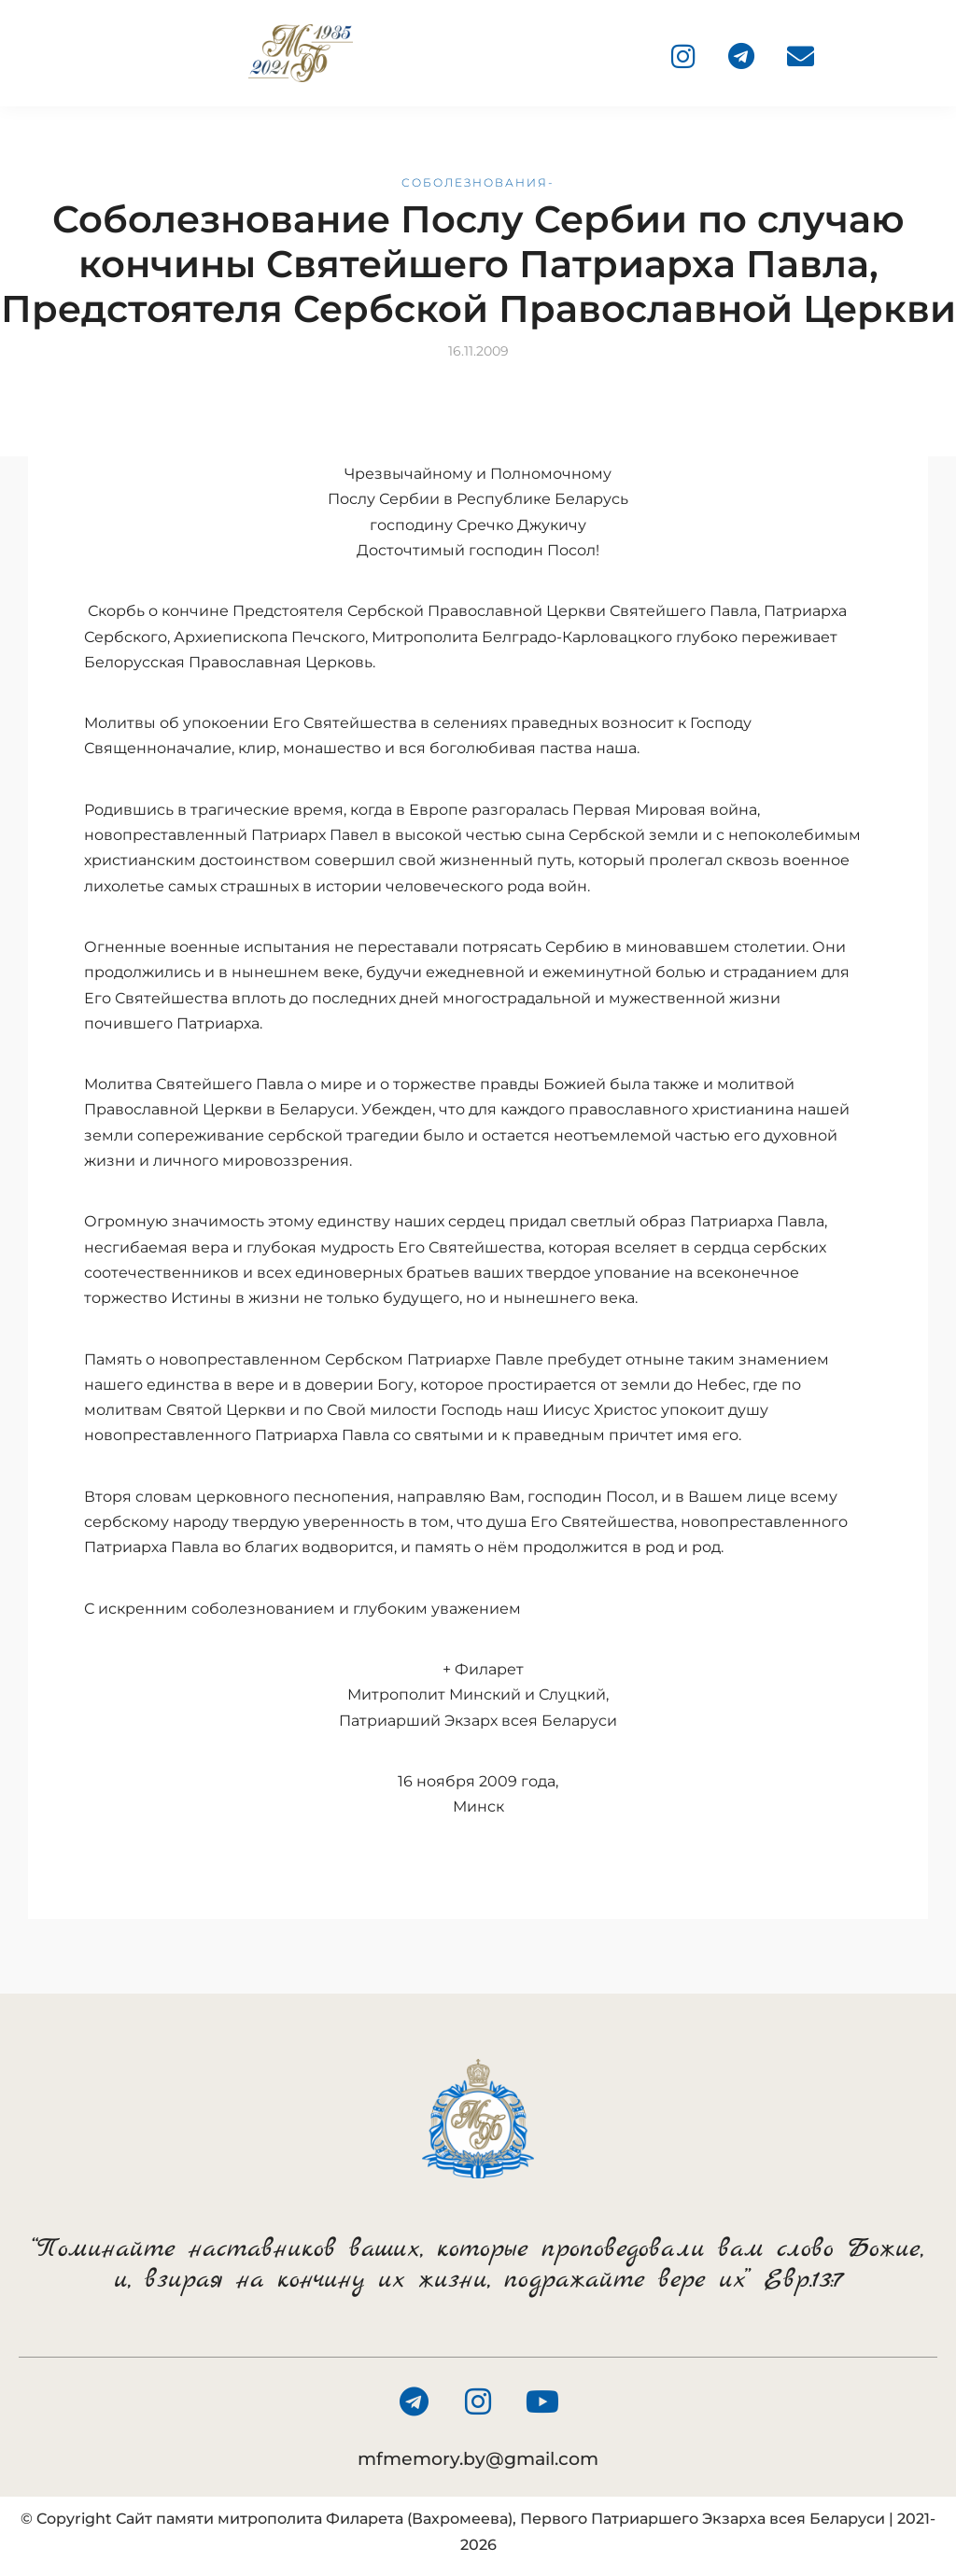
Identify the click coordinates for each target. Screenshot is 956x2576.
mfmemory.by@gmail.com (478, 2459)
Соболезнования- (478, 182)
